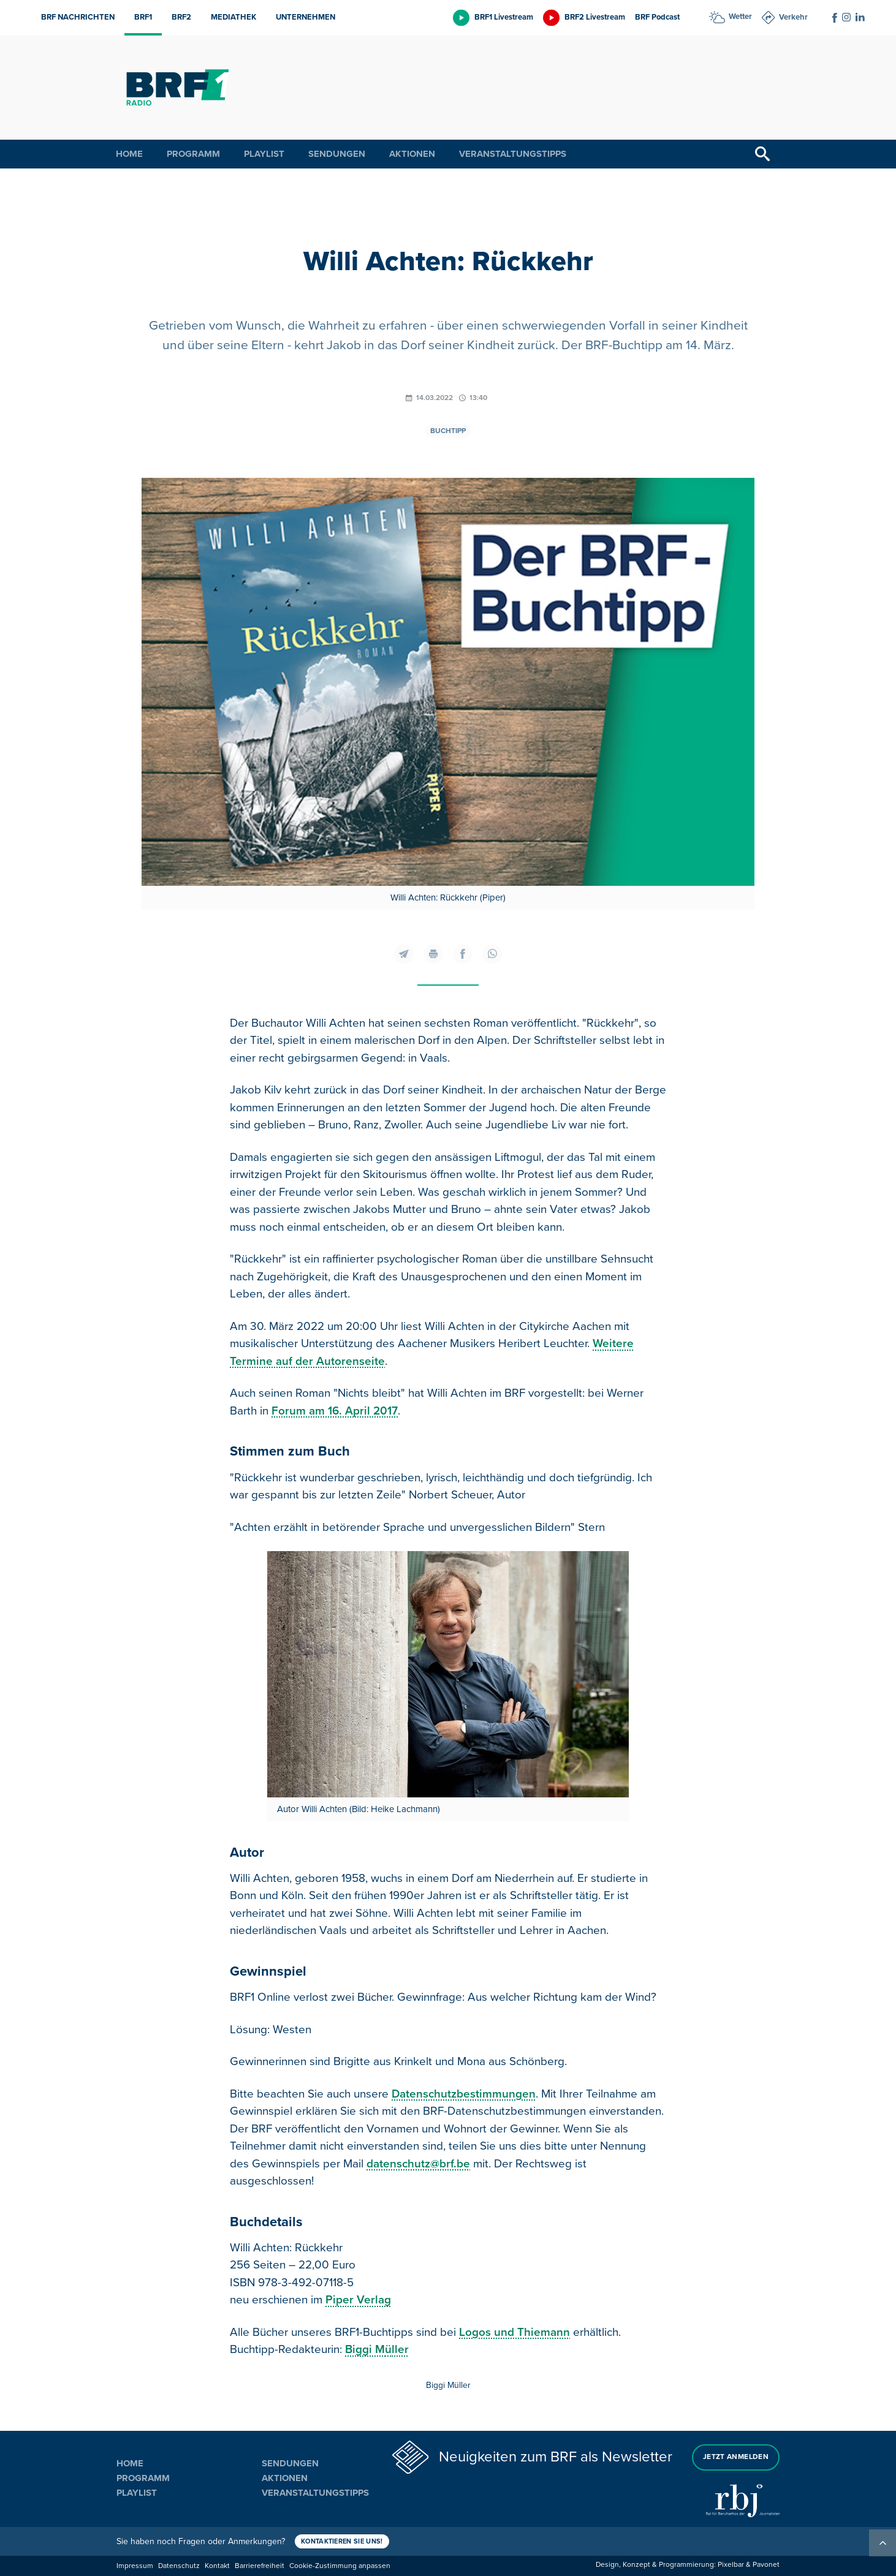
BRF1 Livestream (503, 17)
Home (129, 153)
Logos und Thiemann (514, 2332)
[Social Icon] (834, 18)
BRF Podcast (657, 17)
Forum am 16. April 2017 (334, 1411)
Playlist (264, 153)
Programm (193, 153)
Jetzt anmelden (736, 2456)
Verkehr (793, 17)
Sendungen (336, 153)
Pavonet (766, 2564)
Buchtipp (448, 431)
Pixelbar (731, 2564)
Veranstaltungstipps (512, 153)
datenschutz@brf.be (418, 2164)
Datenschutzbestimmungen (464, 2094)
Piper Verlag (358, 2300)
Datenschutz (179, 2565)
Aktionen (412, 153)
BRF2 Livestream (594, 17)
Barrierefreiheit (259, 2565)
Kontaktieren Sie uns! (342, 2541)
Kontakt (217, 2565)
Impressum (134, 2565)
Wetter (740, 16)
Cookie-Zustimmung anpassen (339, 2565)
